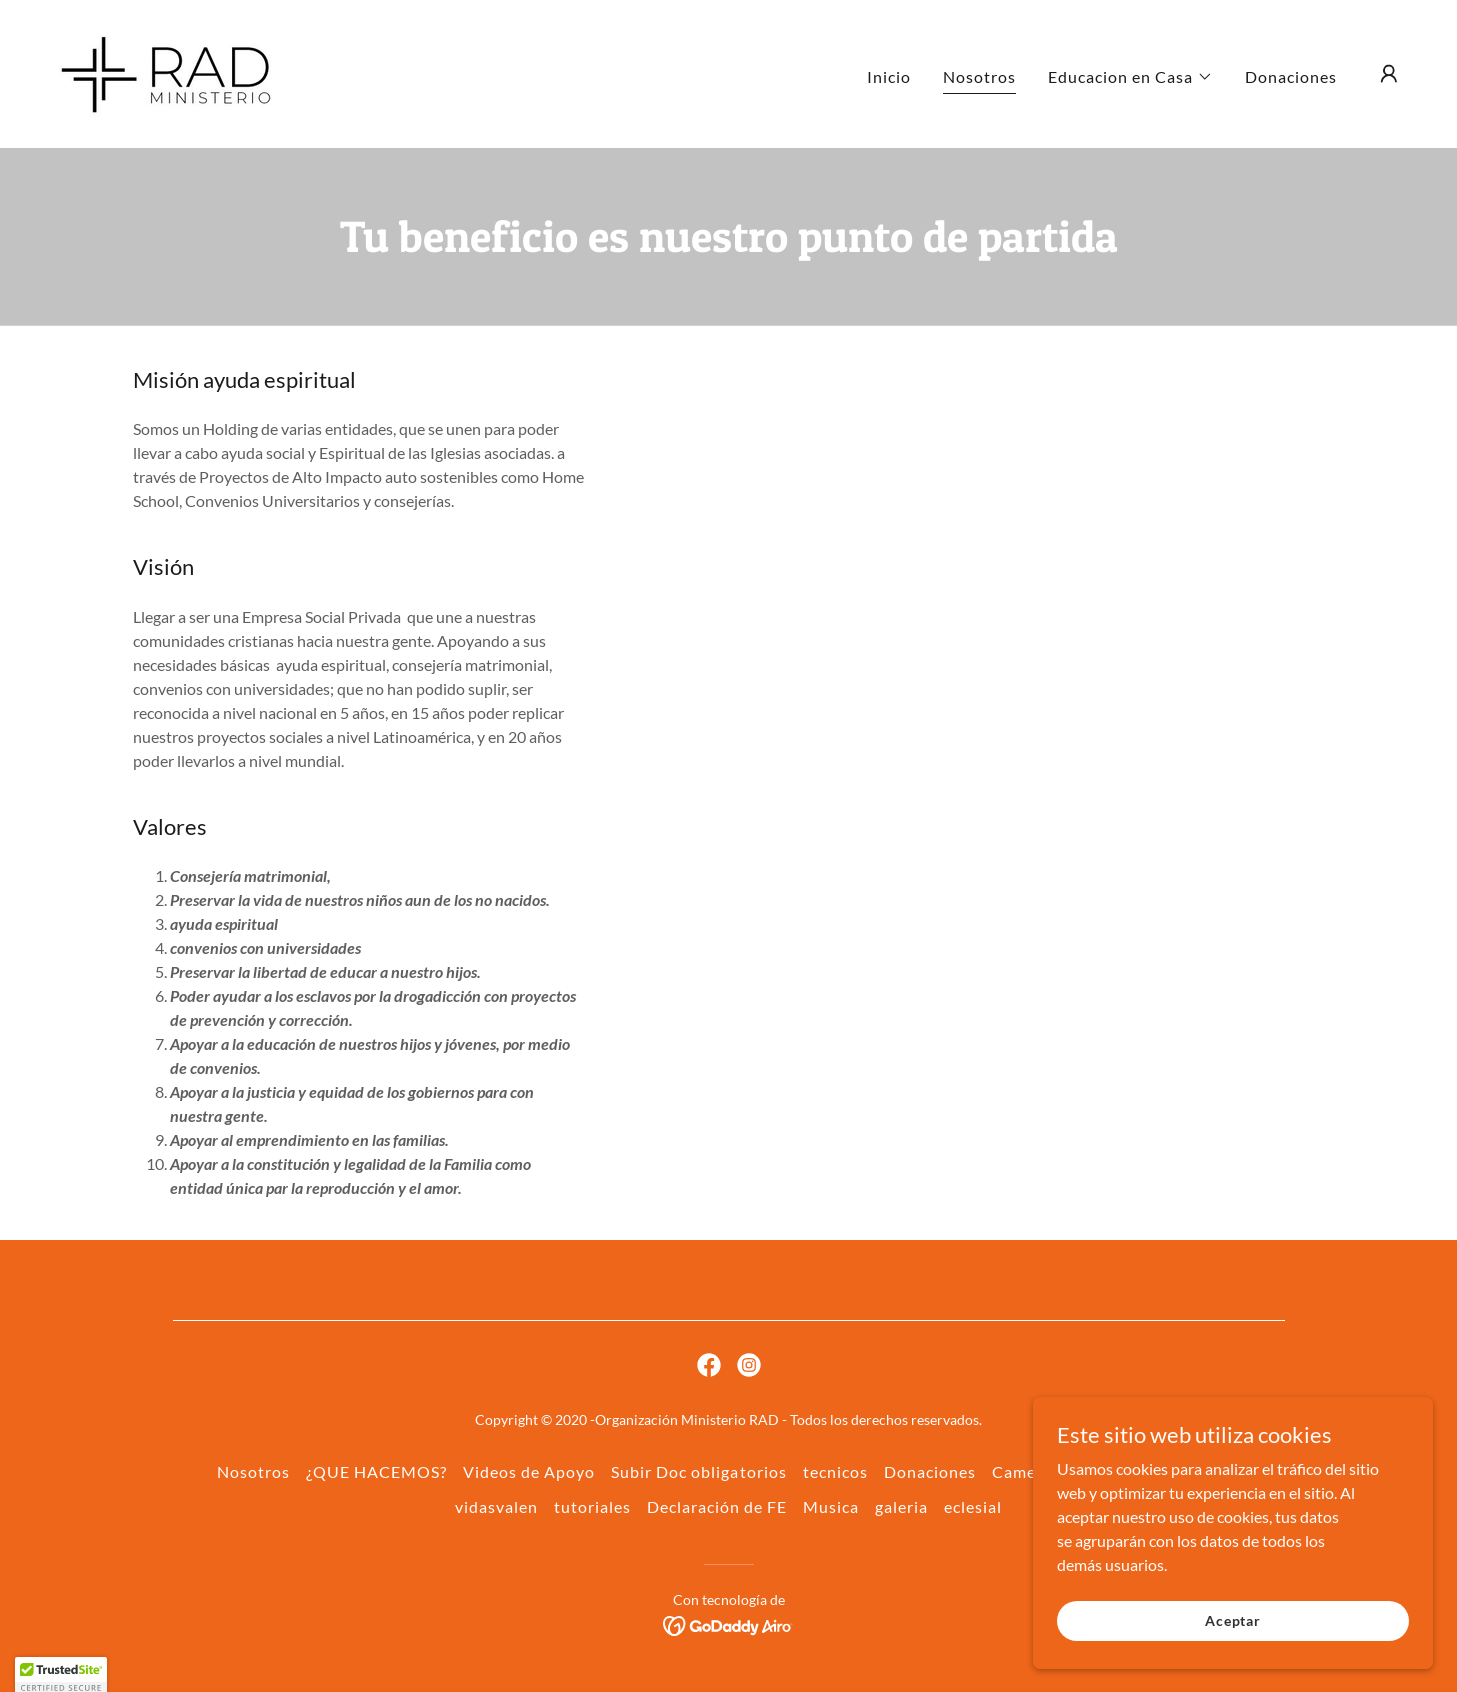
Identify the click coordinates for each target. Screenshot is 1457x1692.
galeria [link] (901, 1506)
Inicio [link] (889, 76)
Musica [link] (831, 1506)
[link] (167, 71)
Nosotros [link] (979, 76)
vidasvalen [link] (496, 1506)
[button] (1130, 77)
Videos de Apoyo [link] (529, 1471)
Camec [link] (1018, 1471)
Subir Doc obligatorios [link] (698, 1471)
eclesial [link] (973, 1506)
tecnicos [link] (835, 1471)
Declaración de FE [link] (717, 1506)
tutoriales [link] (592, 1506)
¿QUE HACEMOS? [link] (376, 1471)
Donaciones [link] (1291, 76)
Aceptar (1233, 1620)
